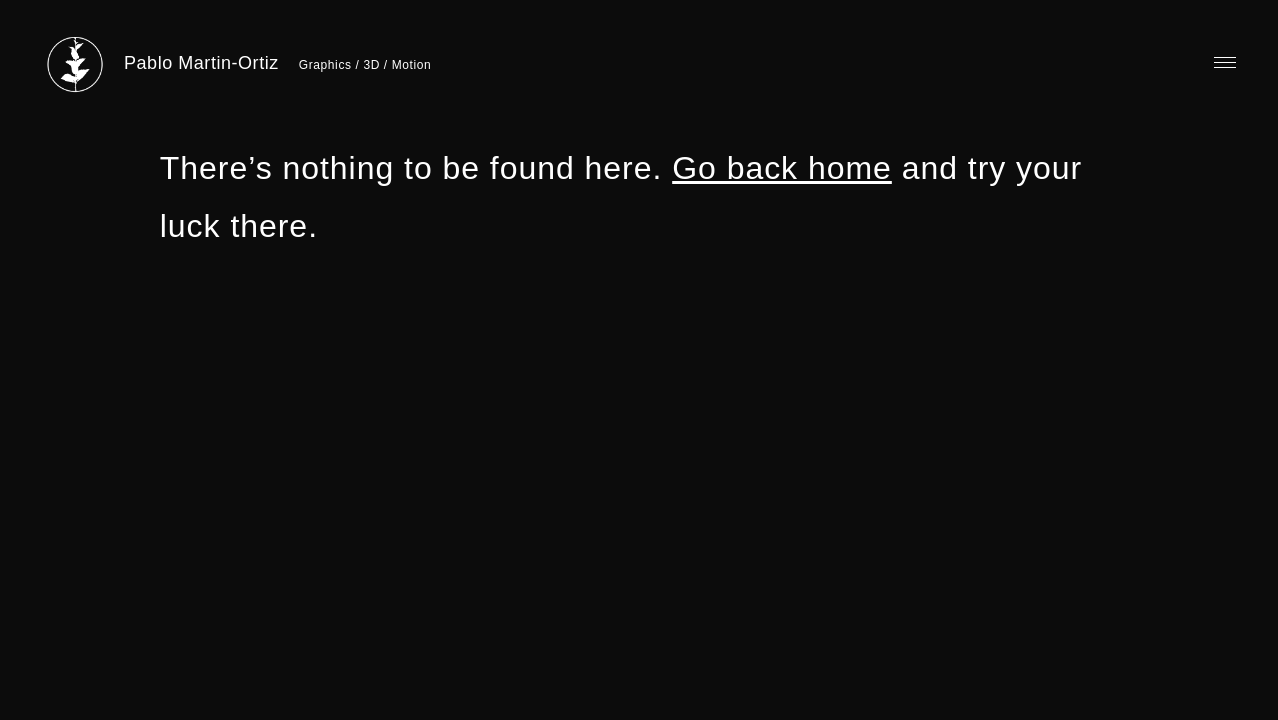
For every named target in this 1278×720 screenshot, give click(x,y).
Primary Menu (1225, 62)
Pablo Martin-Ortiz (201, 63)
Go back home (782, 168)
